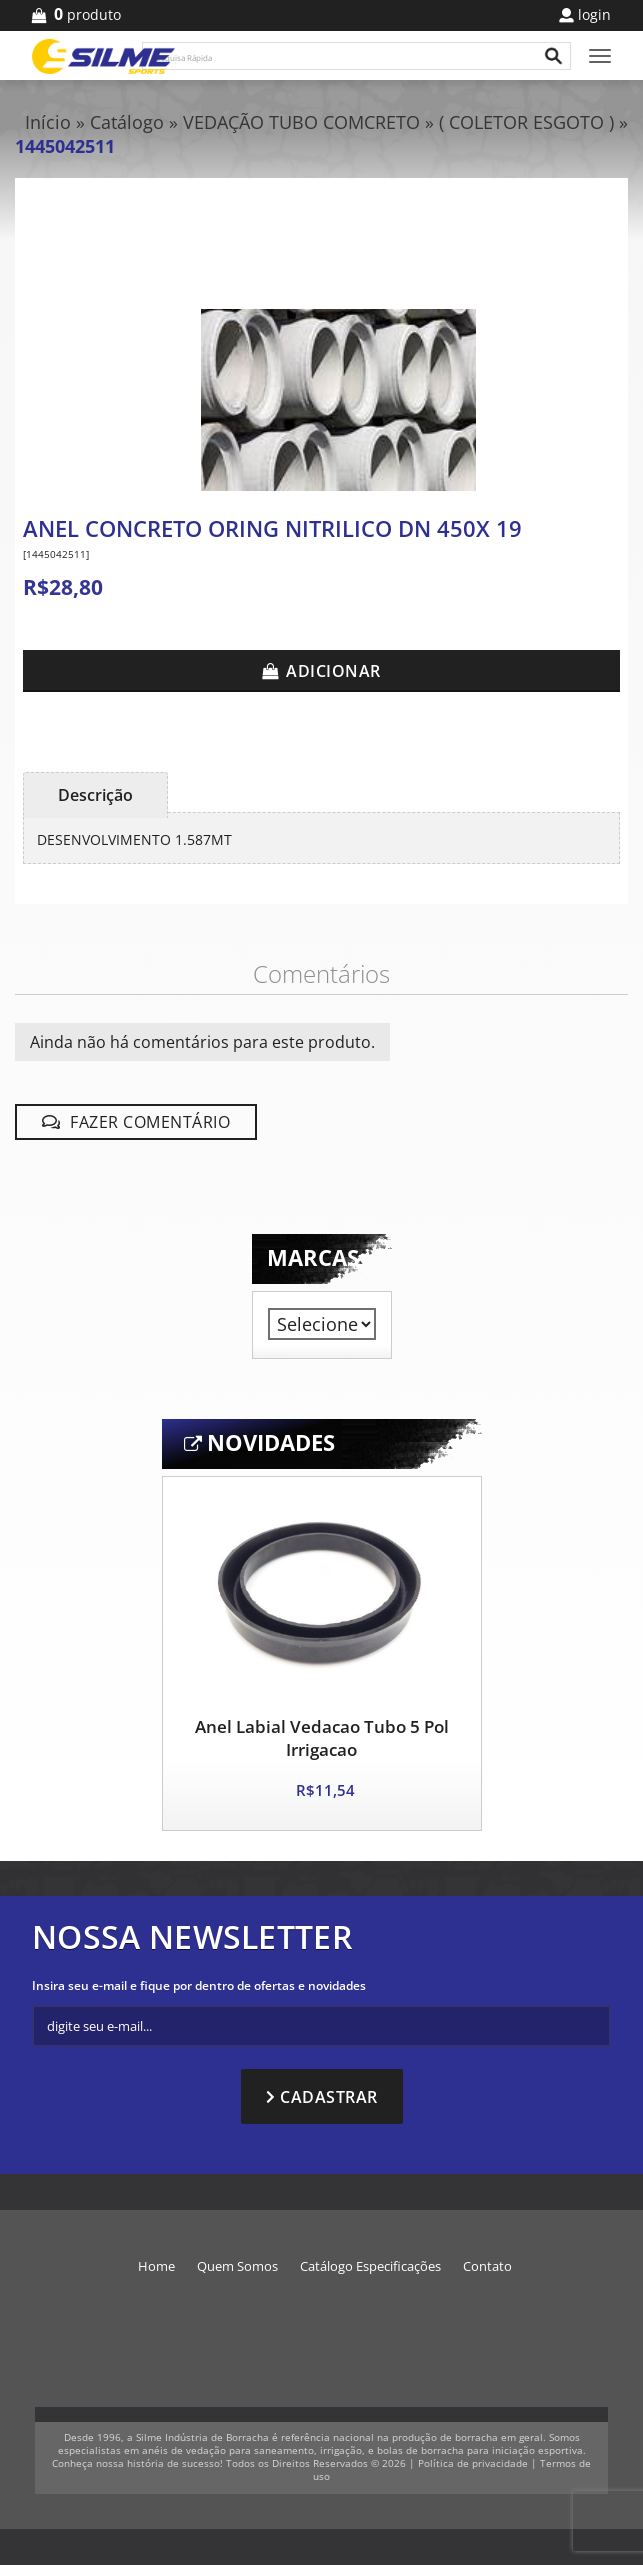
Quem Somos (237, 2266)
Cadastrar (329, 2097)
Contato (487, 2266)
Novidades (271, 1442)
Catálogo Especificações (370, 2266)
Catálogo (127, 122)
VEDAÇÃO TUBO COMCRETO (304, 122)
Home (156, 2266)
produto (84, 14)
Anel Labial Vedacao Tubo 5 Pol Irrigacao (322, 1738)
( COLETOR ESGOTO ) (526, 122)
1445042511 (65, 146)
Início (48, 122)
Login (594, 15)
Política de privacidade (473, 2463)
